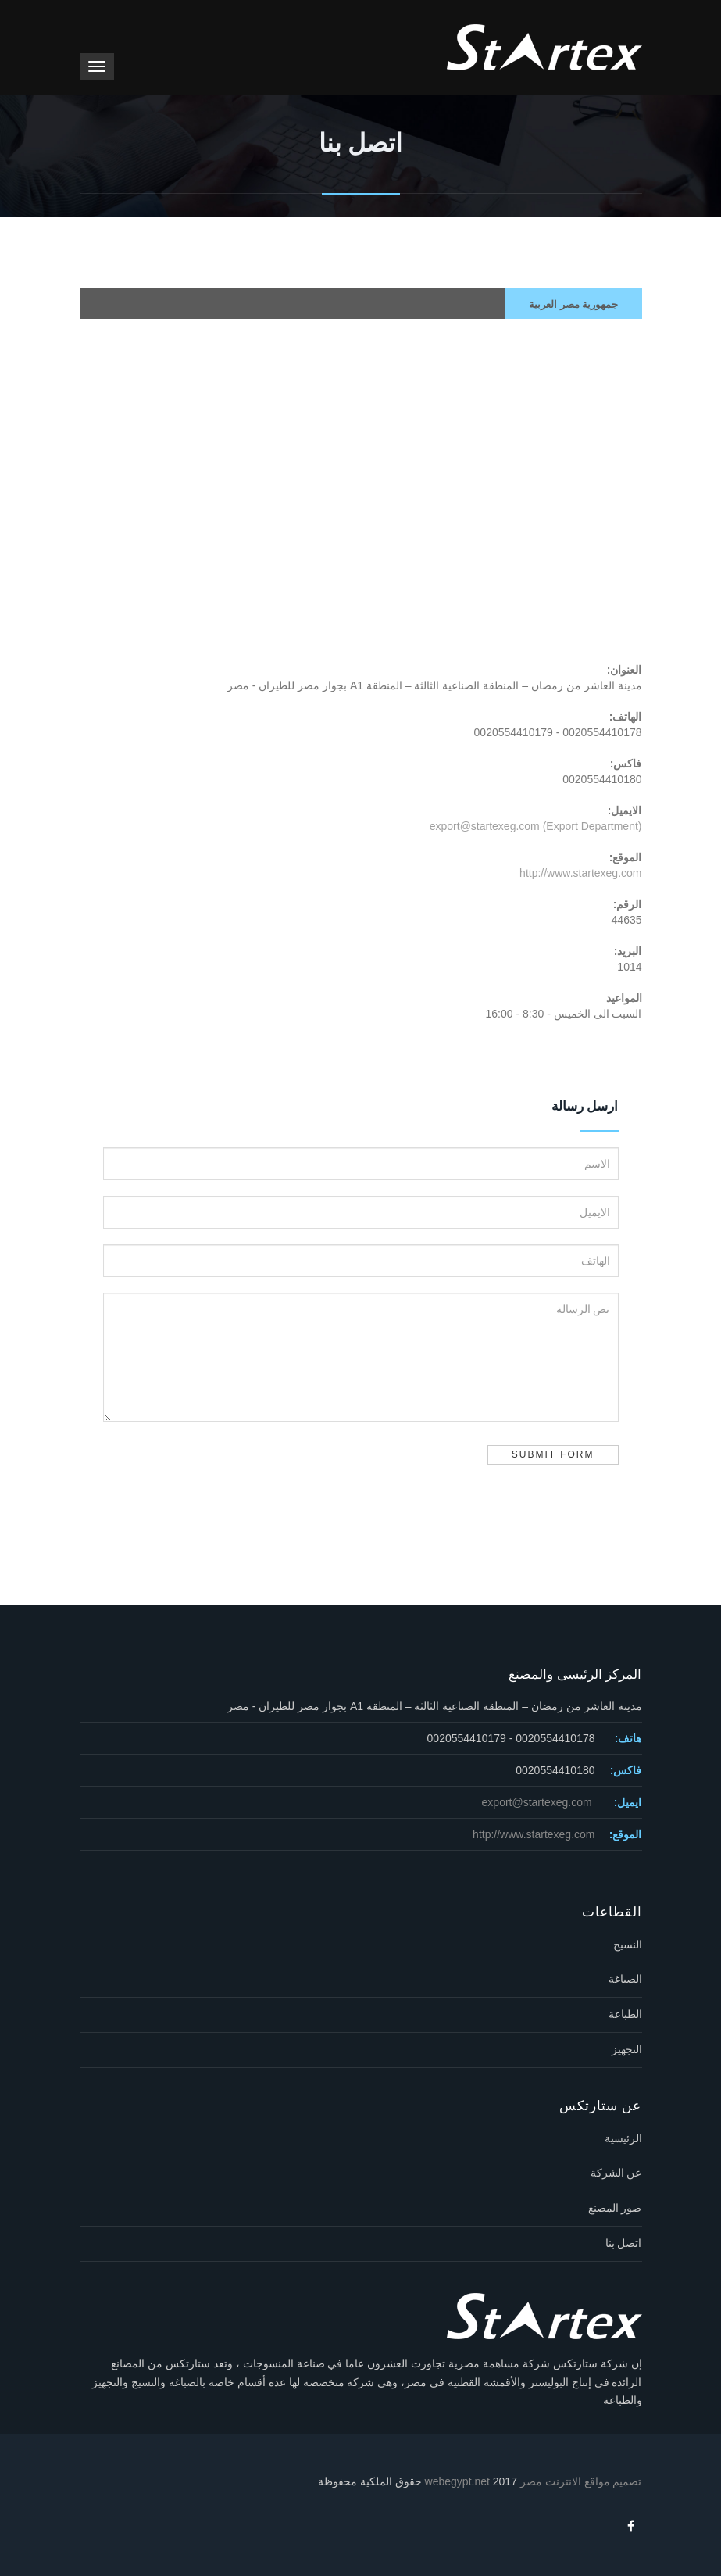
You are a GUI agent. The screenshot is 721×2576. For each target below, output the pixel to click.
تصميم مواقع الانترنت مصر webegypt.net (533, 2481)
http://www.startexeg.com (580, 873)
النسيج (627, 1944)
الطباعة (625, 2014)
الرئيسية (623, 2138)
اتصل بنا (623, 2243)
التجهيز (627, 2049)
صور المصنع (615, 2208)
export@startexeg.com (538, 1802)
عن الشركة (616, 2172)
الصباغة (625, 1979)
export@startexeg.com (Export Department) (536, 826)
